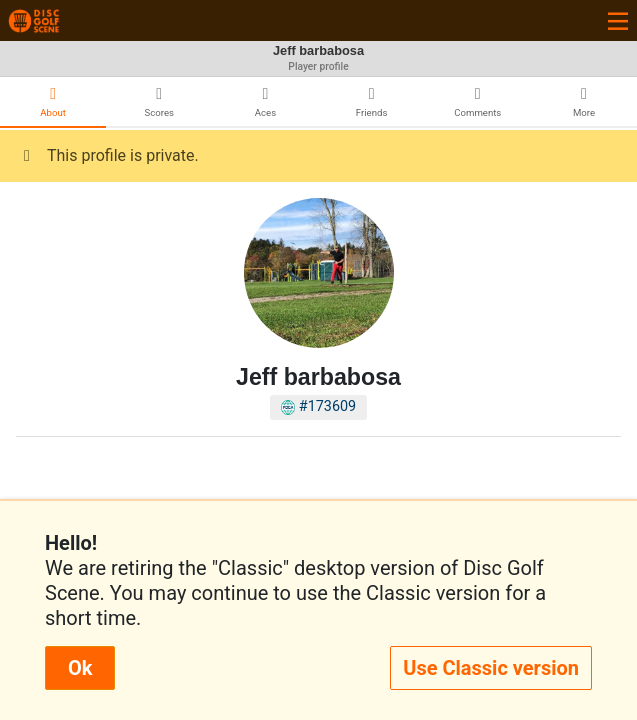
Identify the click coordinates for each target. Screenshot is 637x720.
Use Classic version (491, 668)
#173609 (318, 406)
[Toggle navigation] (618, 20)
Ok (80, 668)
